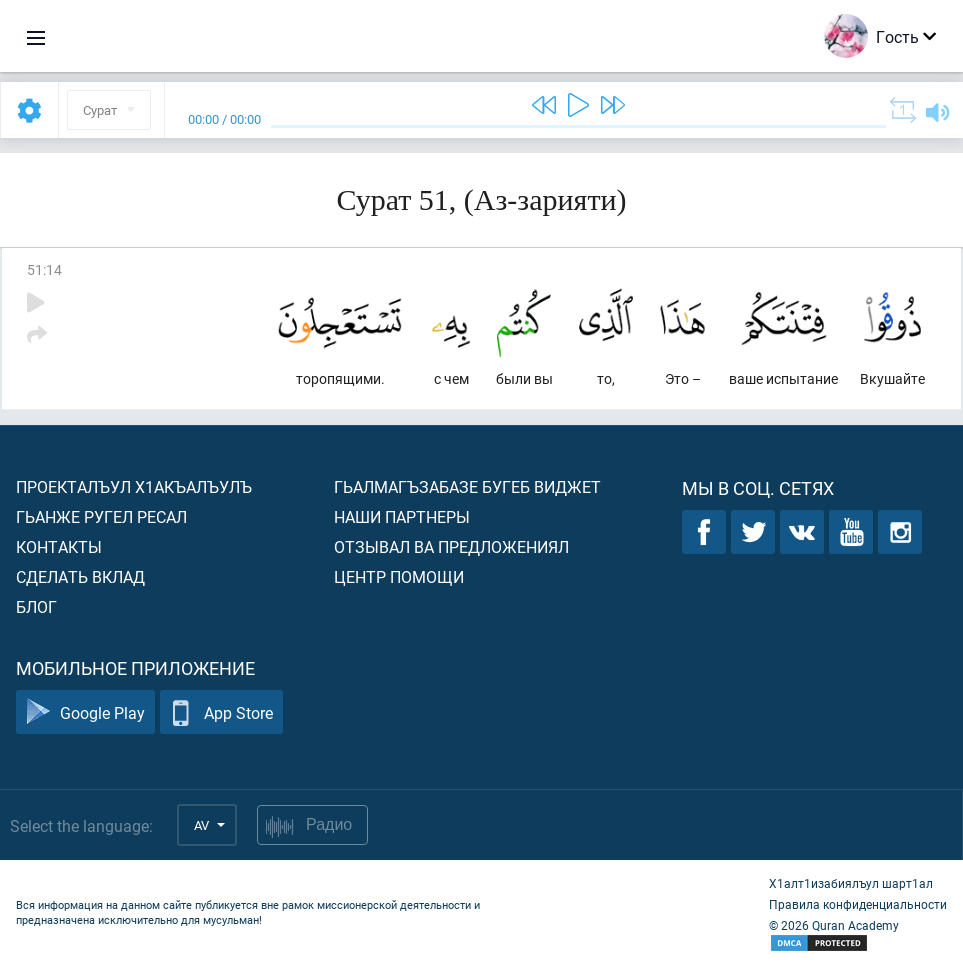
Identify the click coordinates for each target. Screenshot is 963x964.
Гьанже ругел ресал (101, 516)
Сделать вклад (80, 576)
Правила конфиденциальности (858, 904)
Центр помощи (399, 576)
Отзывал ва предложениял (451, 546)
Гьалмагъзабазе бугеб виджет (467, 486)
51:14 (44, 269)
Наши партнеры (402, 516)
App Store (221, 712)
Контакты (59, 546)
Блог (36, 606)
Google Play (85, 712)
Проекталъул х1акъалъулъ (134, 486)
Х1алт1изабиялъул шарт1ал (851, 883)
